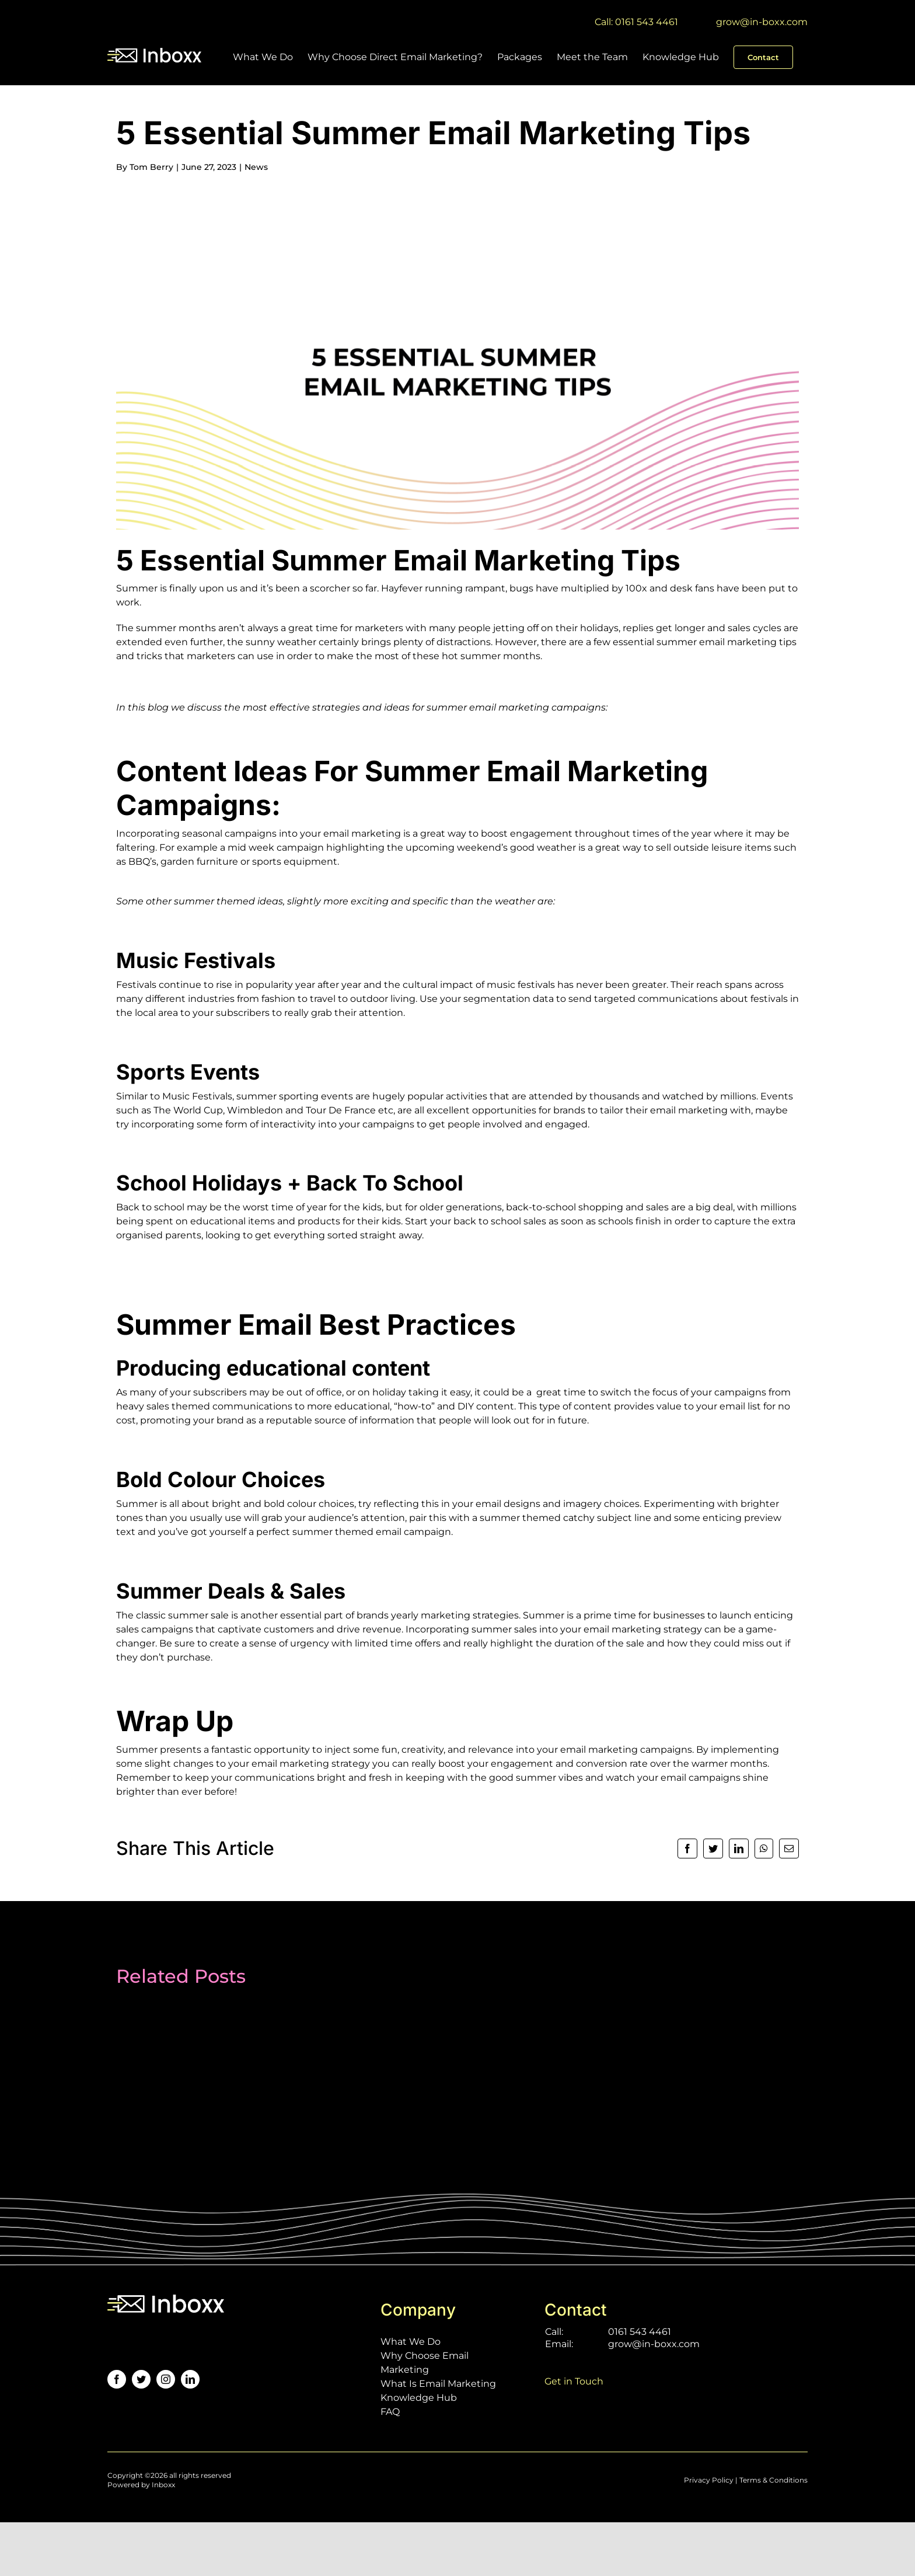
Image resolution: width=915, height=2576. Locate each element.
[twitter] (141, 2379)
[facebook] (116, 2379)
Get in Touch (573, 2381)
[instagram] (165, 2379)
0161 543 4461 (639, 2331)
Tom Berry (151, 167)
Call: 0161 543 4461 (636, 21)
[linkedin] (190, 2379)
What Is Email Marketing (438, 2383)
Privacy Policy (709, 2480)
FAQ (390, 2411)
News (256, 167)
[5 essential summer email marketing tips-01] (457, 359)
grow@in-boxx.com (762, 21)
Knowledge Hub (418, 2397)
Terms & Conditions (773, 2480)
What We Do (410, 2341)
